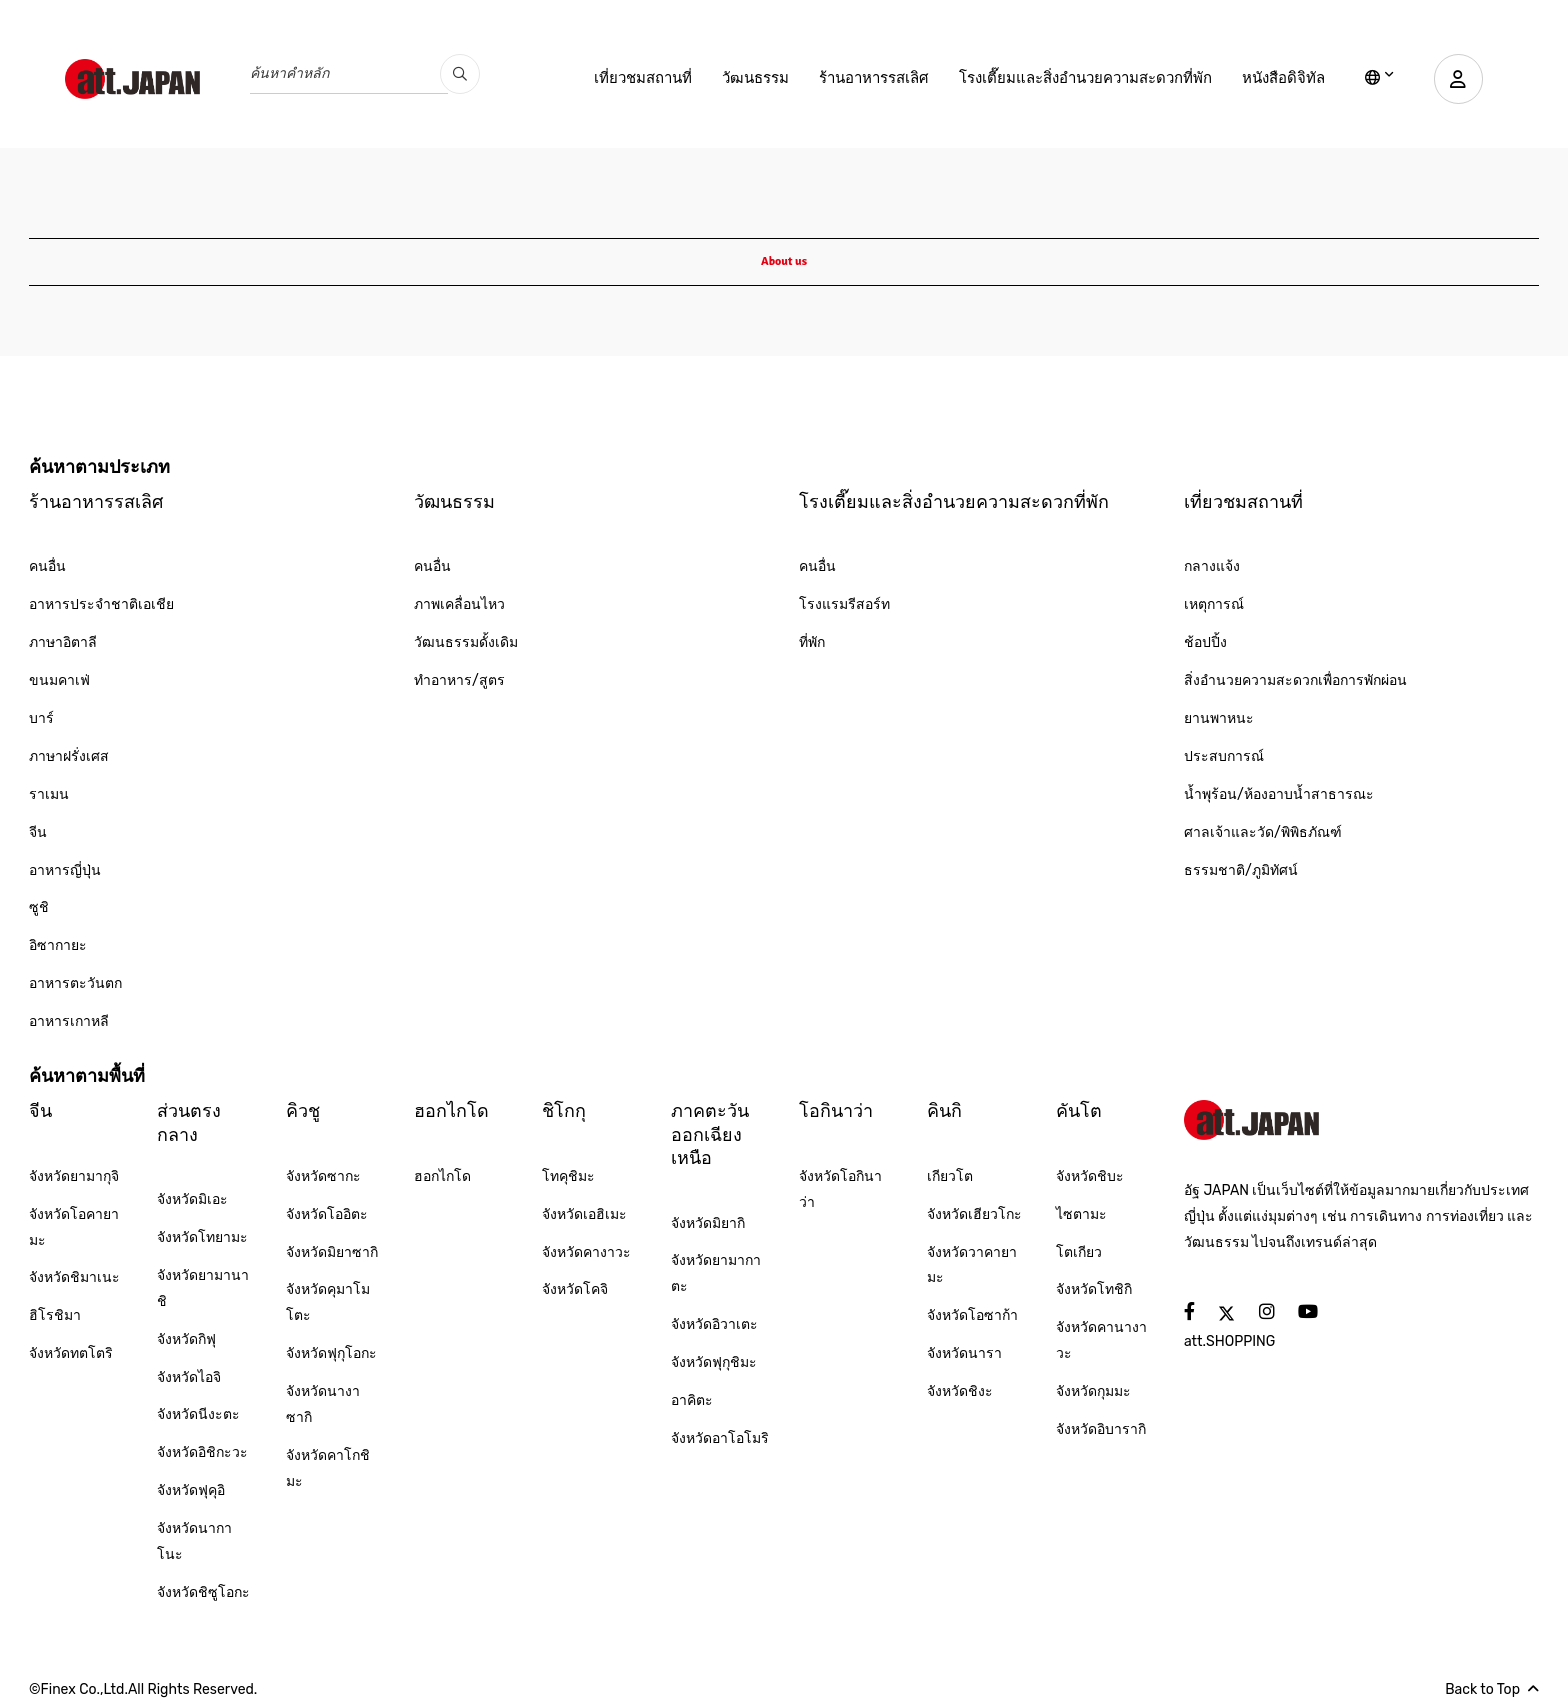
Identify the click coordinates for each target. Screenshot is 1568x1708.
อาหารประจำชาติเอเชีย (101, 604)
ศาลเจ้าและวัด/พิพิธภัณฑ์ (1263, 832)
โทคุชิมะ (568, 1176)
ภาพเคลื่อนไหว (459, 604)
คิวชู (303, 1111)
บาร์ (41, 718)
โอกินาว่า (836, 1111)
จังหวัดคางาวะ (586, 1252)
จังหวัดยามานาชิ (203, 1288)
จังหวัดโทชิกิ (1094, 1289)
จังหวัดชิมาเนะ (74, 1277)
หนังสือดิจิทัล (1282, 78)
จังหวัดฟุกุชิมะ (714, 1362)
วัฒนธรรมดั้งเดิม (466, 642)
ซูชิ (39, 907)
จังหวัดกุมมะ (1093, 1391)
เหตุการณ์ (1214, 604)
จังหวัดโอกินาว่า (840, 1189)
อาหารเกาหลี (69, 1021)
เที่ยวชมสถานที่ (642, 78)
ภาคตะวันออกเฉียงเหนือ (710, 1134)
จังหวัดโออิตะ (327, 1214)
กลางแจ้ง (1212, 566)
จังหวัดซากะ (323, 1176)
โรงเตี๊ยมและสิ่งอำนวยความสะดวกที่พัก (1084, 78)
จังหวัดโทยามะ (202, 1237)
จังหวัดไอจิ (189, 1377)
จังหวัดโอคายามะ (74, 1227)
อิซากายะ (58, 945)
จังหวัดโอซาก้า (972, 1315)
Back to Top (1492, 1689)
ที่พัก (812, 642)
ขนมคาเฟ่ (59, 680)
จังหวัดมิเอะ (192, 1199)
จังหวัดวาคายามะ (972, 1265)
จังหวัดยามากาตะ (716, 1273)
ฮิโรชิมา (55, 1315)
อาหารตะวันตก (75, 983)
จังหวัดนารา (964, 1353)
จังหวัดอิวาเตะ (714, 1324)
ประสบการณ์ (1224, 756)
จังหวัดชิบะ (1090, 1176)
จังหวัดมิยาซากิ (332, 1252)
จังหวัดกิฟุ (186, 1339)
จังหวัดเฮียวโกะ (974, 1214)
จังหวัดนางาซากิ (323, 1404)
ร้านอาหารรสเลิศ (873, 78)
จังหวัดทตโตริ (71, 1353)
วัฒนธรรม (754, 78)
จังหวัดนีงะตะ (198, 1414)
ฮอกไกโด (451, 1111)
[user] (1458, 79)
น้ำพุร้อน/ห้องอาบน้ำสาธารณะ (1279, 794)
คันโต (1079, 1111)
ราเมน (49, 794)
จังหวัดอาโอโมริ (720, 1438)
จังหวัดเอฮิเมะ (584, 1214)
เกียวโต (950, 1176)
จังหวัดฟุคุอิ (191, 1490)
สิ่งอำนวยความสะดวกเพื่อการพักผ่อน (1295, 680)
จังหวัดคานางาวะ (1101, 1340)
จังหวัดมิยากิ (708, 1223)
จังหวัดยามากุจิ (74, 1176)
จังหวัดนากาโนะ (194, 1541)
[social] (1189, 1312)
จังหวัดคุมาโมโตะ (328, 1302)
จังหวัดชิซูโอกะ (203, 1592)
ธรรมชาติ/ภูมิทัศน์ (1241, 870)
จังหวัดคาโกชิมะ (328, 1468)
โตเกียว (1079, 1252)
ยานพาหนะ (1219, 718)
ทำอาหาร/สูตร (459, 680)
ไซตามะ (1081, 1214)
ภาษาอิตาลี (63, 642)
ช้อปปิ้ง (1205, 642)
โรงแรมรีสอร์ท (844, 604)
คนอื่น (47, 566)
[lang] (1378, 79)
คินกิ (944, 1111)
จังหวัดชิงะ (960, 1391)
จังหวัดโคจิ (575, 1289)
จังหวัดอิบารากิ (1101, 1429)
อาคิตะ (692, 1400)
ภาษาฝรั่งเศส (69, 756)
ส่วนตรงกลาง (189, 1122)
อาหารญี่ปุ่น (65, 870)
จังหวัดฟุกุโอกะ (331, 1353)
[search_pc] (460, 74)
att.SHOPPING (1229, 1341)
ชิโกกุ (564, 1111)
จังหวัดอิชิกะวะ (202, 1452)
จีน (38, 832)
